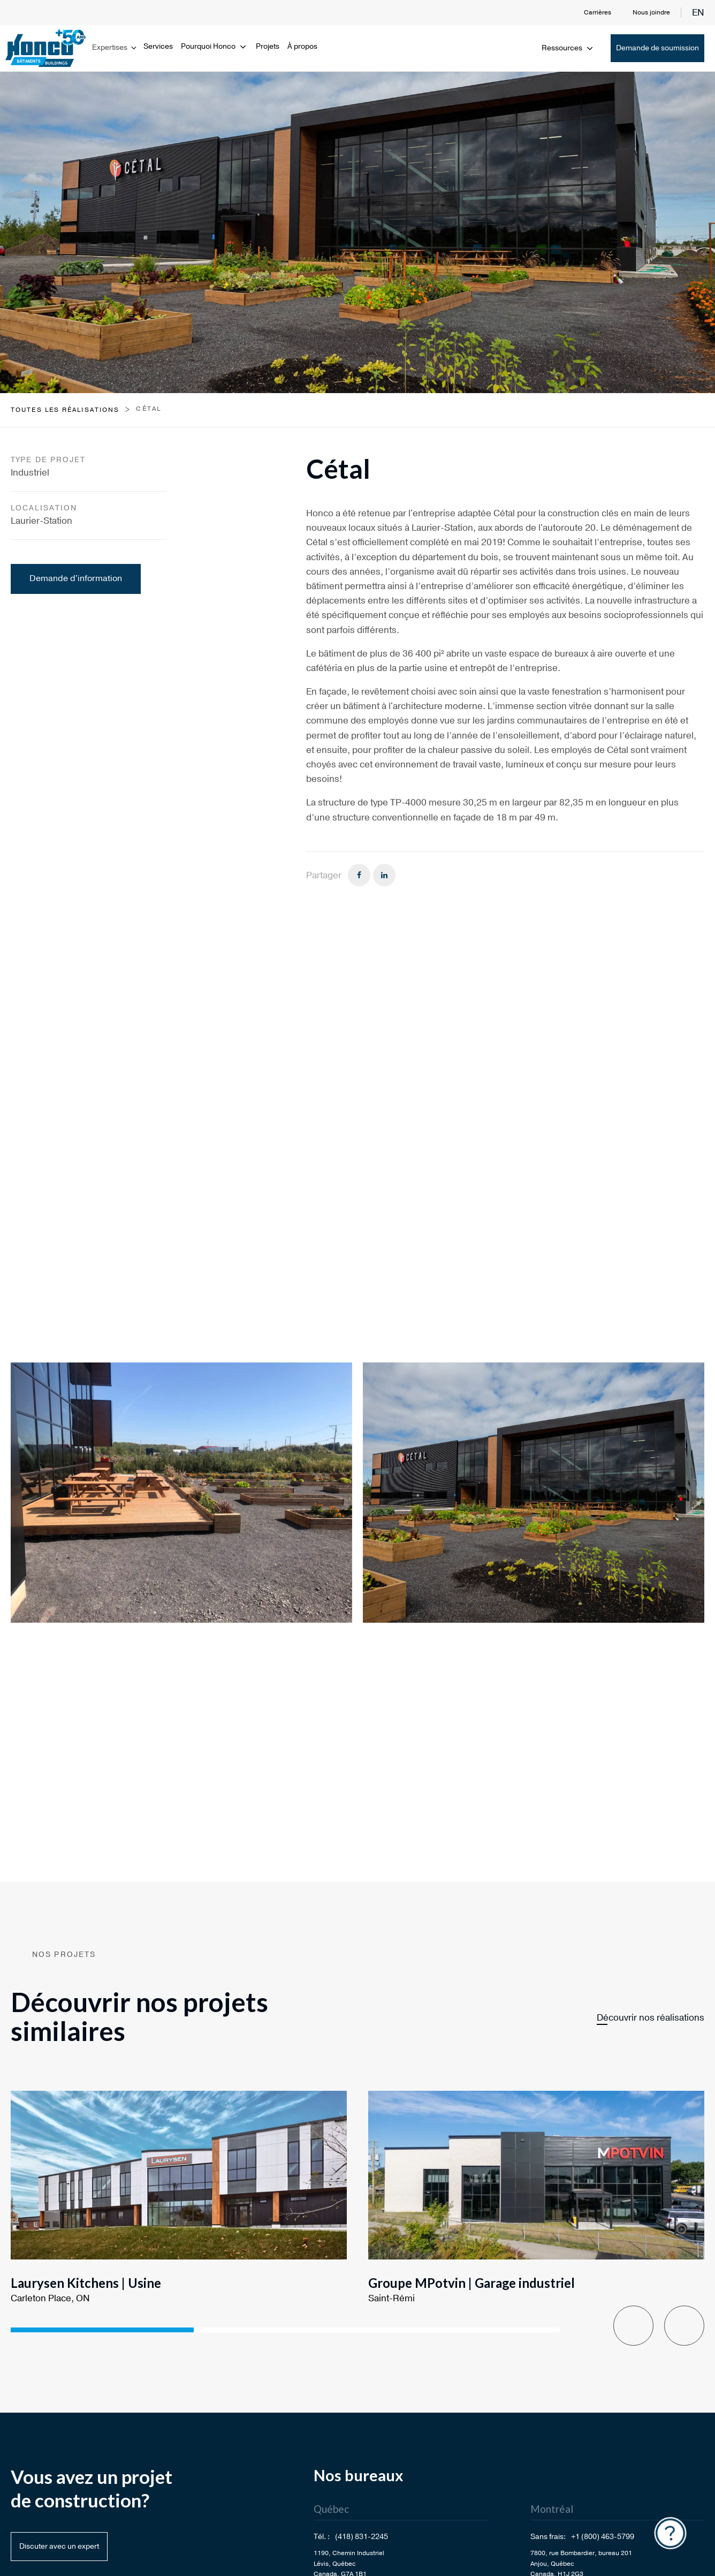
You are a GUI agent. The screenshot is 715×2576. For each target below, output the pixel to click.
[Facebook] (359, 875)
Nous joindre (651, 12)
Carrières (597, 12)
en (698, 12)
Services (158, 46)
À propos (302, 46)
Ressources (568, 48)
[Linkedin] (384, 875)
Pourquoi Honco (214, 46)
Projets (267, 46)
